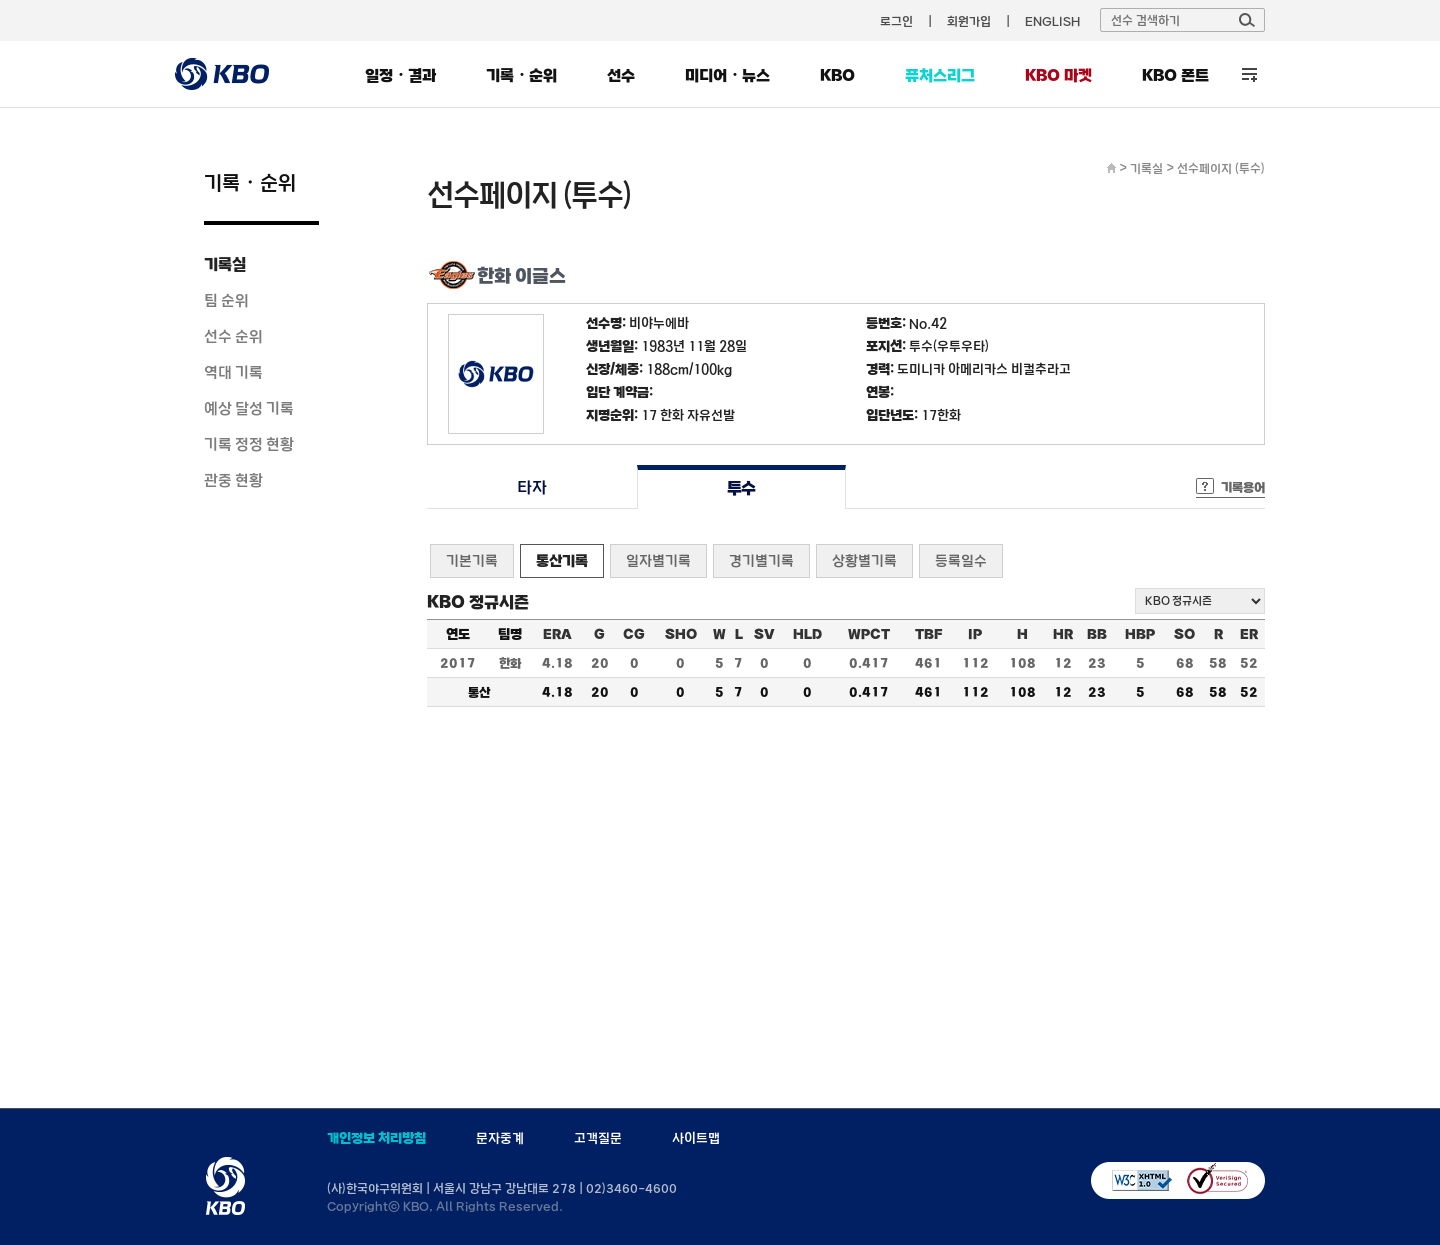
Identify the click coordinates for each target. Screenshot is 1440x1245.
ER (1249, 634)
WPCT (869, 634)
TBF (928, 634)
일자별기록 (658, 560)
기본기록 (472, 560)
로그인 (896, 21)
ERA (557, 634)
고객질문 (598, 1138)
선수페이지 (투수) (1221, 168)
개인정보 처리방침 (376, 1138)
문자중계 (500, 1138)
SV (764, 634)
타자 (531, 487)
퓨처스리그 (940, 75)
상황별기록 (864, 560)
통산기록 (562, 560)
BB (1097, 634)
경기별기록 (761, 560)
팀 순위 (226, 300)
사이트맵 (696, 1138)
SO (1184, 634)
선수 (621, 75)
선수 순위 (233, 336)
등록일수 (961, 560)
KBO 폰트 (1175, 75)
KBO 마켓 (1058, 75)
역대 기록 (233, 372)
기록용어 (1243, 487)
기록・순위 (521, 75)
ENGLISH (1052, 21)
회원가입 (969, 21)
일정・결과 (400, 75)
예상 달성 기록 (249, 408)
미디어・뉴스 (727, 75)
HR (1063, 634)
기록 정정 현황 (249, 444)
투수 (741, 487)
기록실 (225, 264)
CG (634, 634)
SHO (681, 634)
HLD (807, 634)
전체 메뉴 (1249, 74)
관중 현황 (233, 480)
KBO (837, 75)
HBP (1140, 634)
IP (975, 634)
